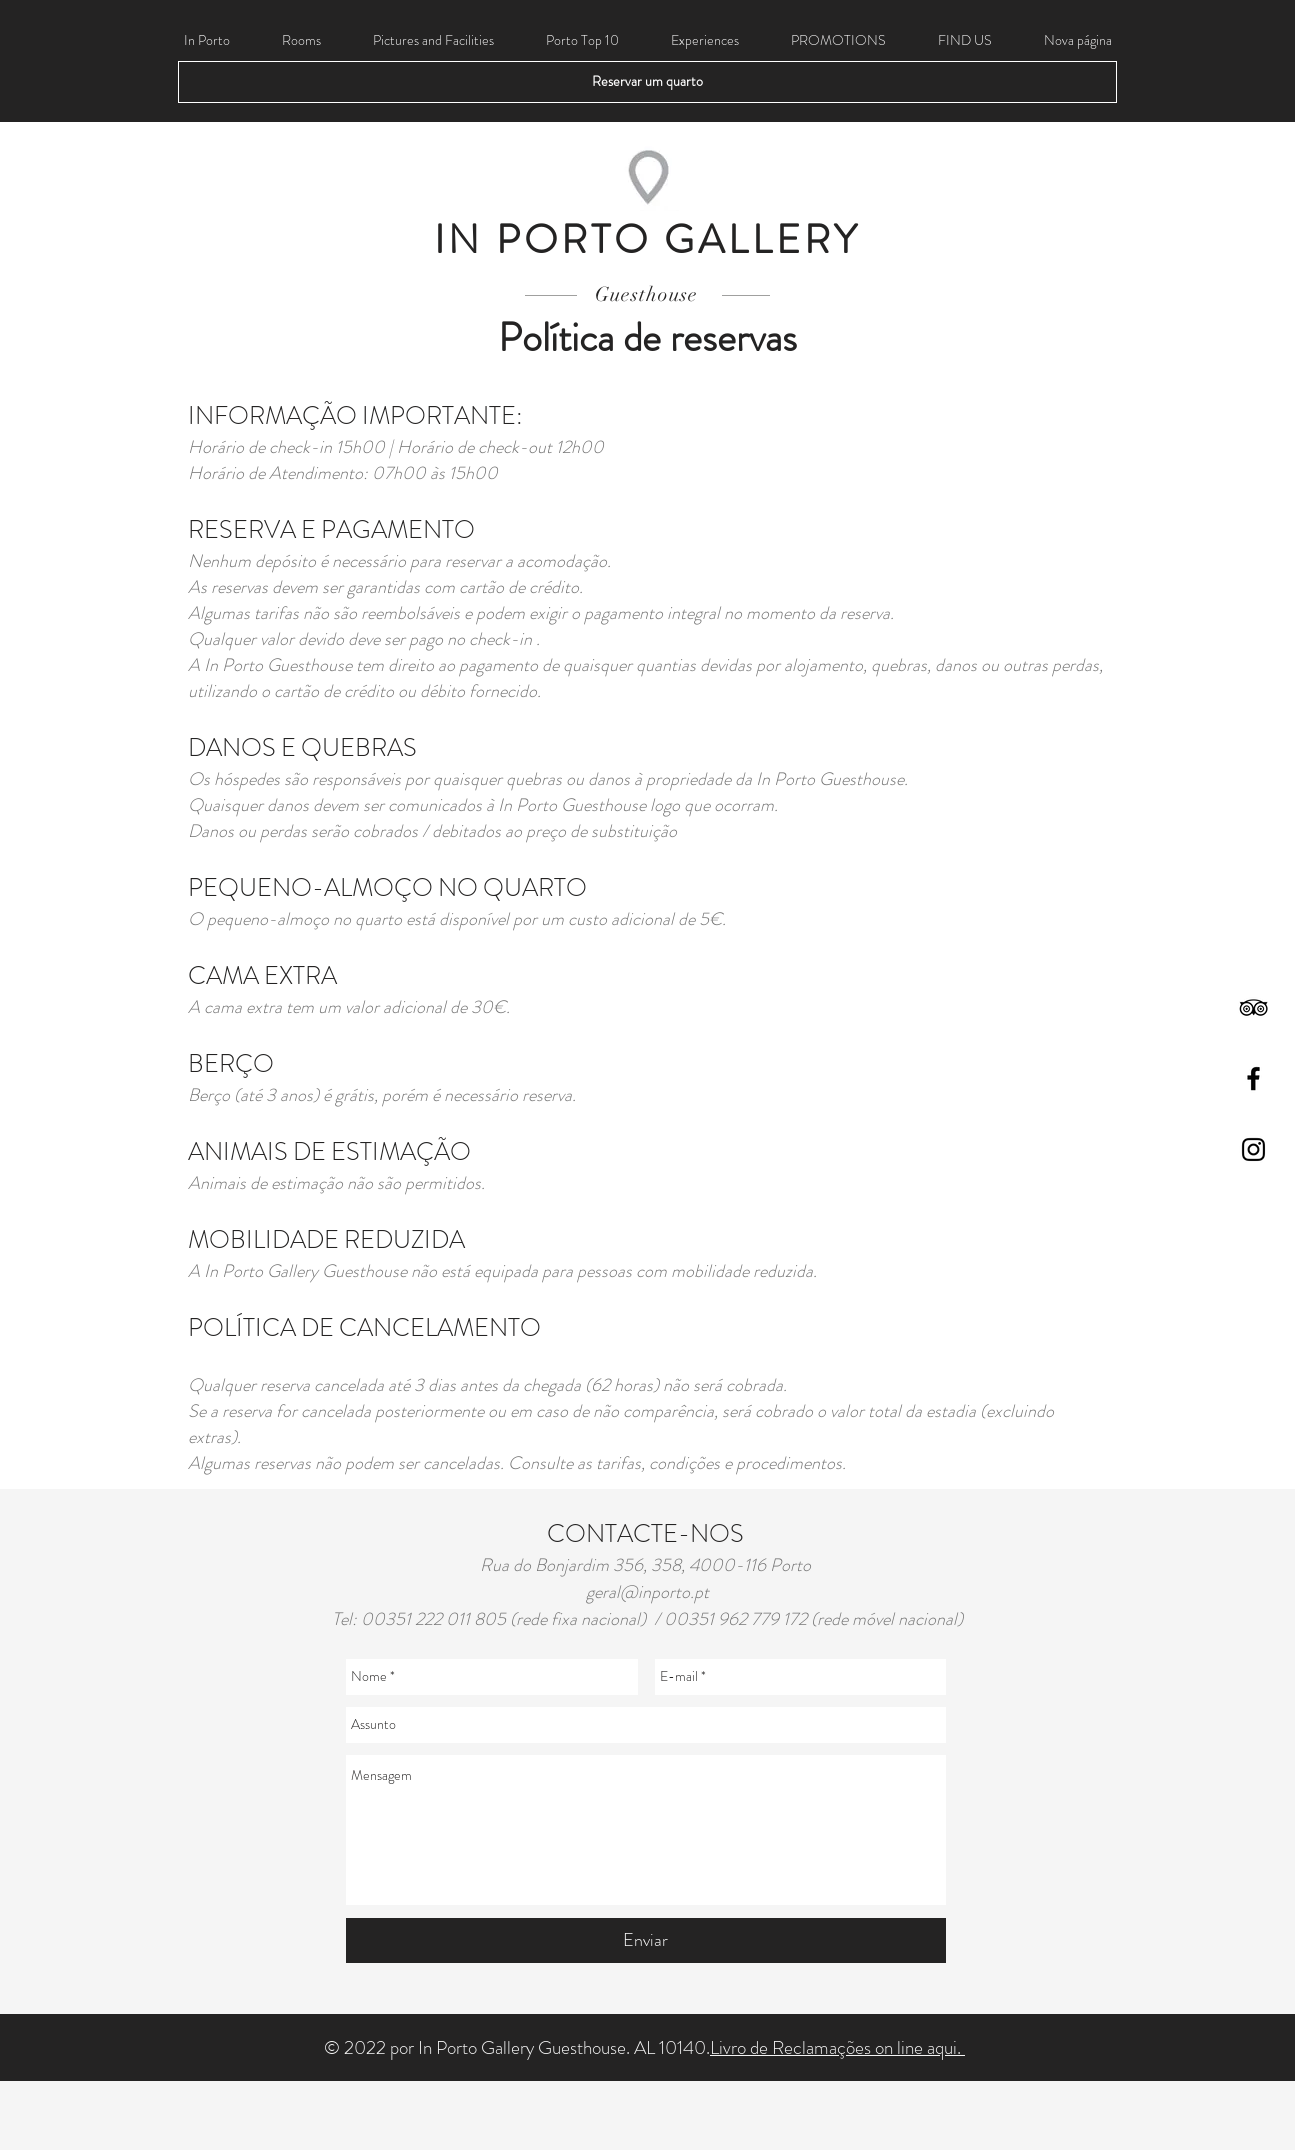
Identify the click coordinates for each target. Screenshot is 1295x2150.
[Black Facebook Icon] (1253, 1078)
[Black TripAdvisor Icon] (1253, 1007)
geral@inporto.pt (647, 1592)
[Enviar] (646, 1940)
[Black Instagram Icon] (1253, 1149)
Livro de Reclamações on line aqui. (837, 2047)
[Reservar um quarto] (647, 82)
